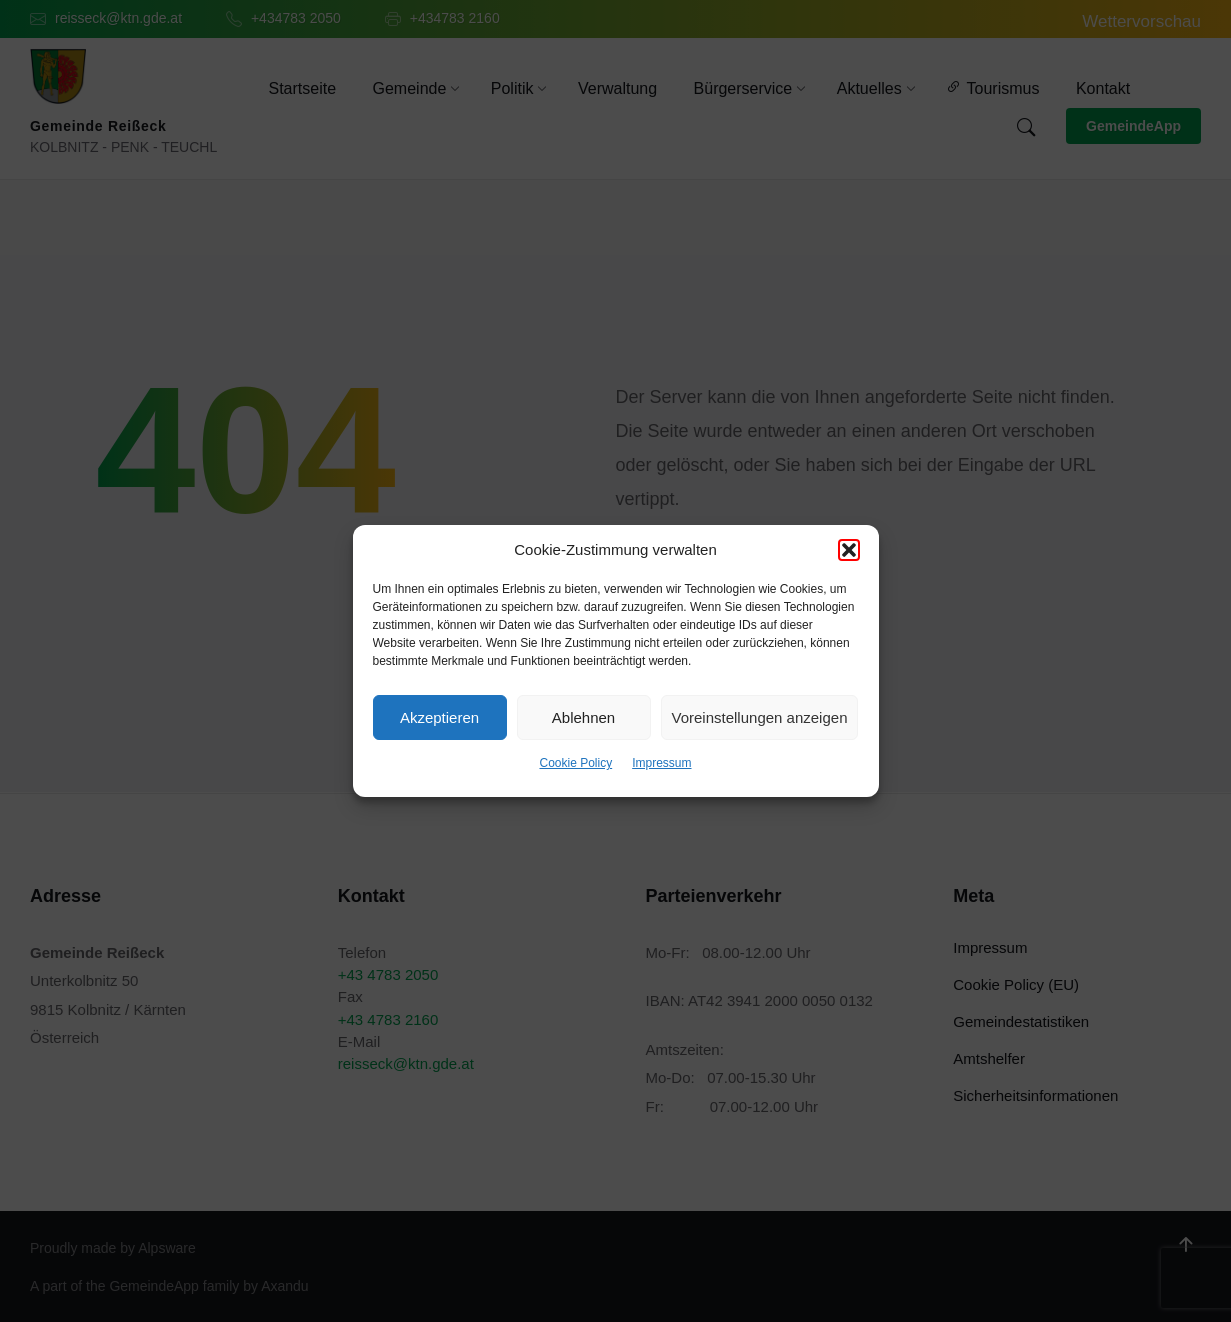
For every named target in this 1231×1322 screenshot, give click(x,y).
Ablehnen (583, 717)
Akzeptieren (439, 717)
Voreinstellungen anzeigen (760, 717)
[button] (849, 550)
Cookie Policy (575, 763)
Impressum (661, 763)
